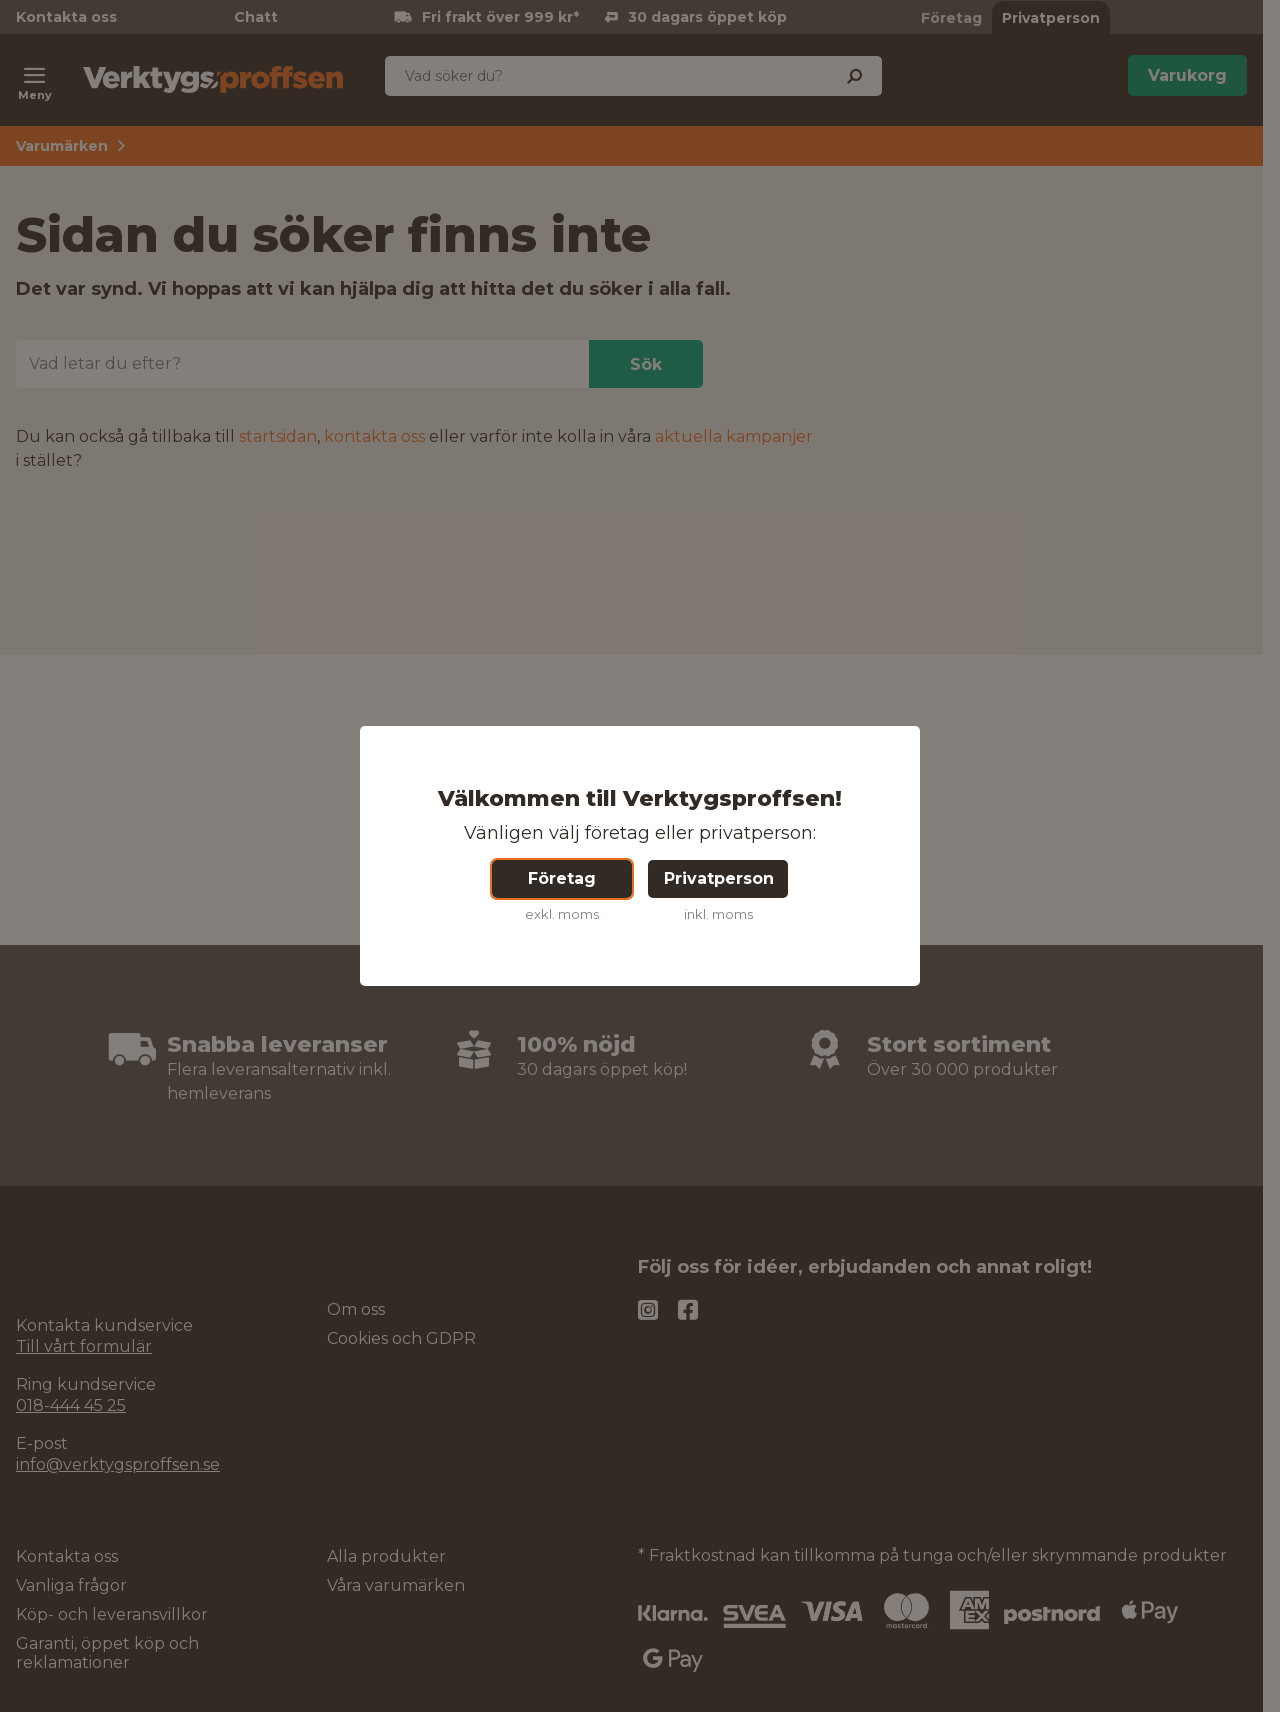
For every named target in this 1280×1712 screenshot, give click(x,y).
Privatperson (719, 878)
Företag (562, 878)
